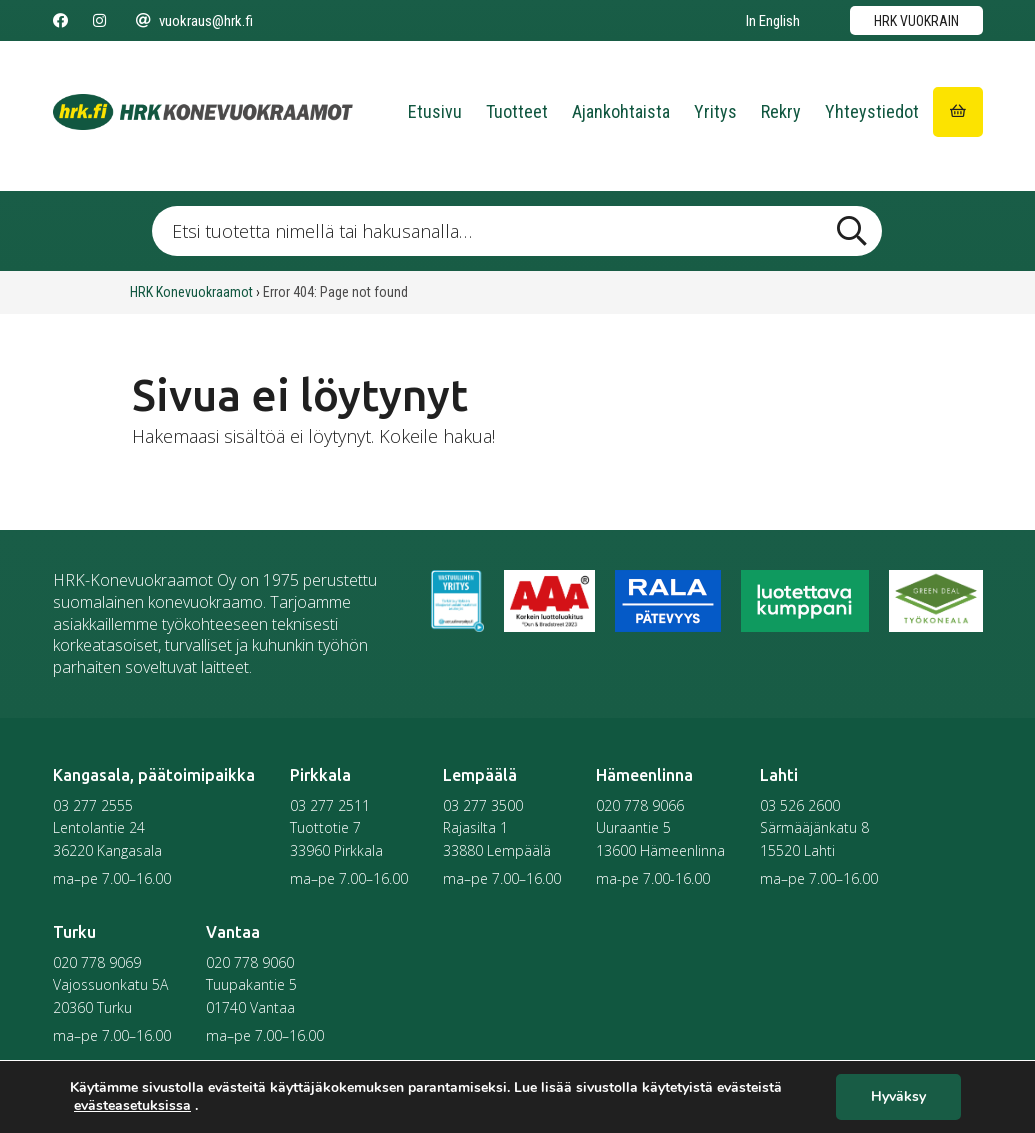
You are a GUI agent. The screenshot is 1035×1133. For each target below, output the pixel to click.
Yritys (715, 111)
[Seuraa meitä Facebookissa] (60, 21)
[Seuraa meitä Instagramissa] (99, 21)
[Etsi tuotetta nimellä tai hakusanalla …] (517, 231)
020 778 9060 (250, 962)
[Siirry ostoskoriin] (958, 112)
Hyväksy (898, 1097)
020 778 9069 (97, 962)
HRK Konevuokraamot (191, 292)
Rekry (781, 111)
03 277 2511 (330, 805)
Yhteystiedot (872, 111)
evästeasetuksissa (132, 1106)
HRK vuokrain (916, 21)
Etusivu (435, 111)
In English (773, 21)
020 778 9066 (640, 805)
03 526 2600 (800, 805)
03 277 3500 (483, 805)
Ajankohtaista (621, 111)
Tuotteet (517, 111)
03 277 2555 (93, 805)
